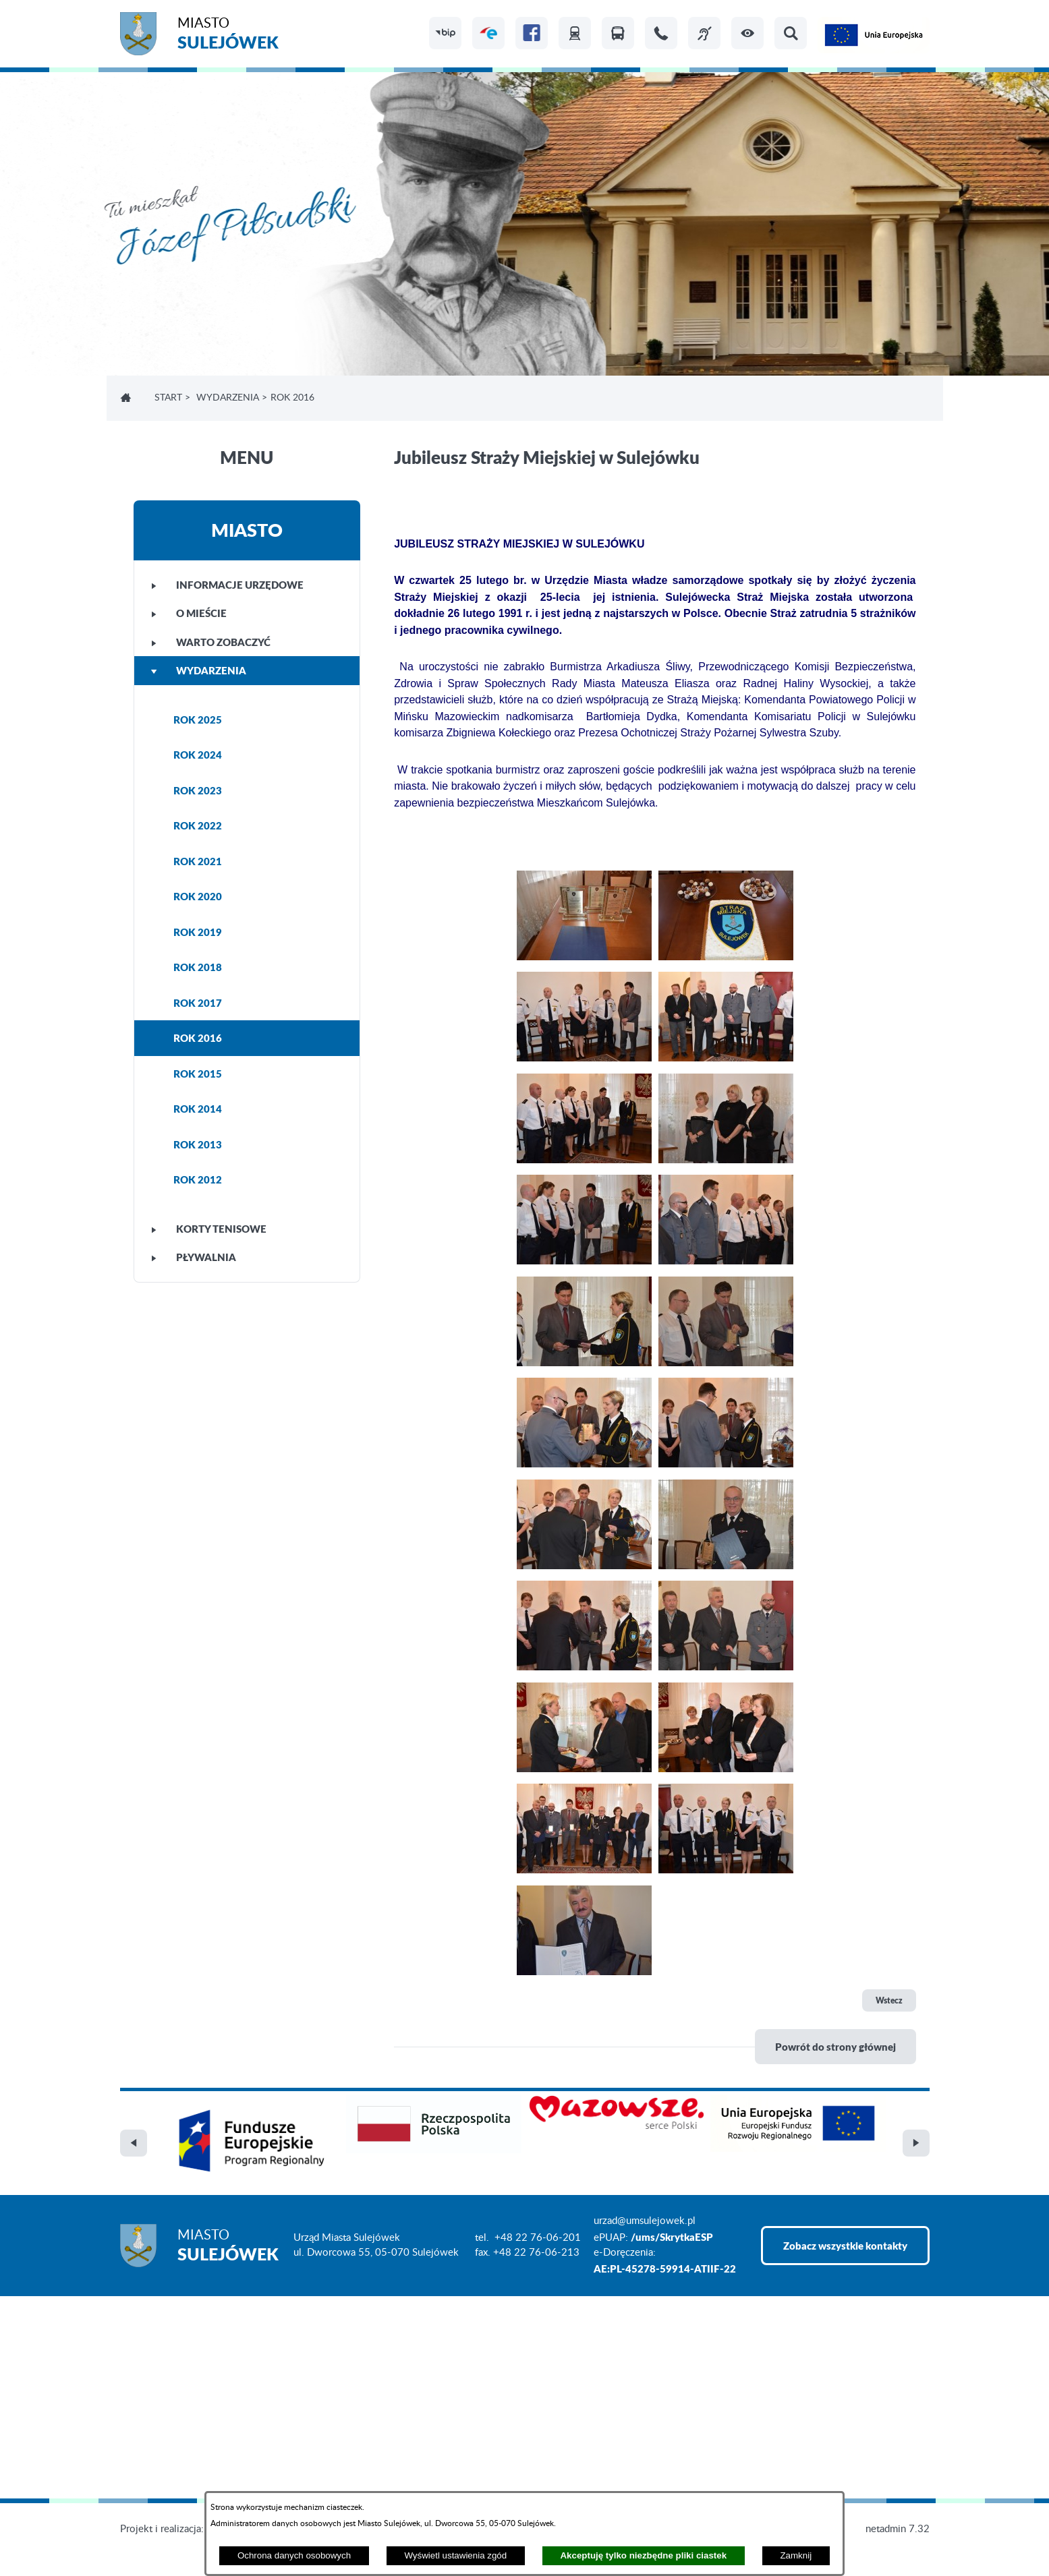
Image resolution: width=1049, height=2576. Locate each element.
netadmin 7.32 (898, 2529)
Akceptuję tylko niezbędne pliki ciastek (643, 2555)
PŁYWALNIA (193, 1257)
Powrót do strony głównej (835, 2046)
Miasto (228, 35)
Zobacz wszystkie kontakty (845, 2245)
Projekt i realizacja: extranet (181, 2529)
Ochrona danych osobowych (294, 2555)
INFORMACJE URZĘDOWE (227, 584)
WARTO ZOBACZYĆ (211, 642)
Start (168, 398)
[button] (747, 33)
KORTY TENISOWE (208, 1228)
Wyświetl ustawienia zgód (455, 2555)
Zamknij (796, 2555)
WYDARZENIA (227, 398)
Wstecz (889, 2000)
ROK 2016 (197, 1037)
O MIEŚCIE (189, 613)
